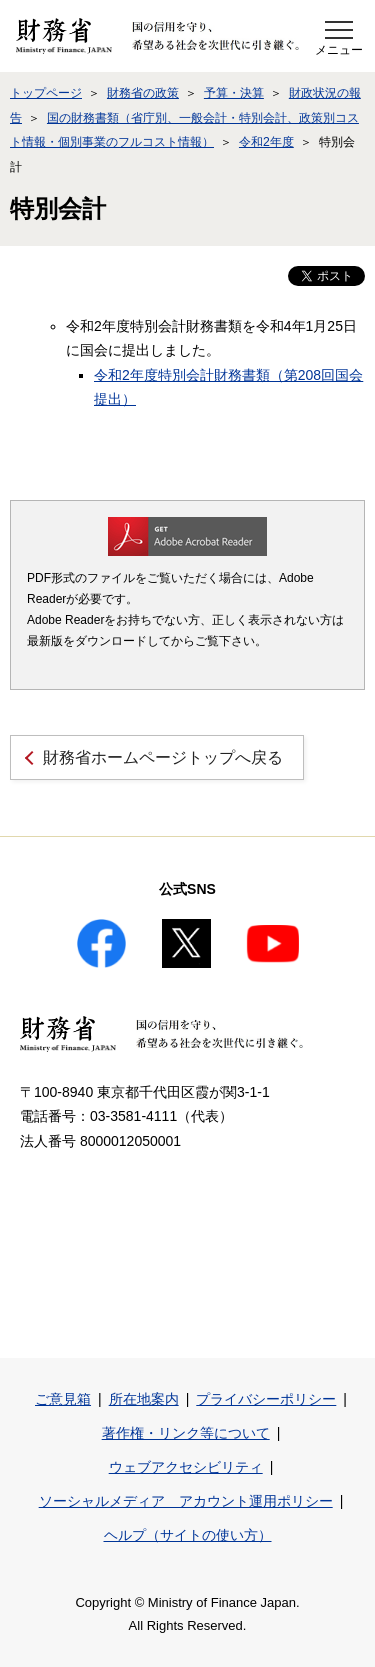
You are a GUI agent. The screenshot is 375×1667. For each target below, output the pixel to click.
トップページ (46, 93)
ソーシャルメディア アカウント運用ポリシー (186, 1501)
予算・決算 (234, 93)
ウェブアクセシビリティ (186, 1467)
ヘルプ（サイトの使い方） (188, 1535)
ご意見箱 (63, 1399)
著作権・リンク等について (186, 1433)
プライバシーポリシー (266, 1399)
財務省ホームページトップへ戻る (163, 757)
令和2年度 (266, 142)
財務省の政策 (143, 93)
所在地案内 (144, 1399)
